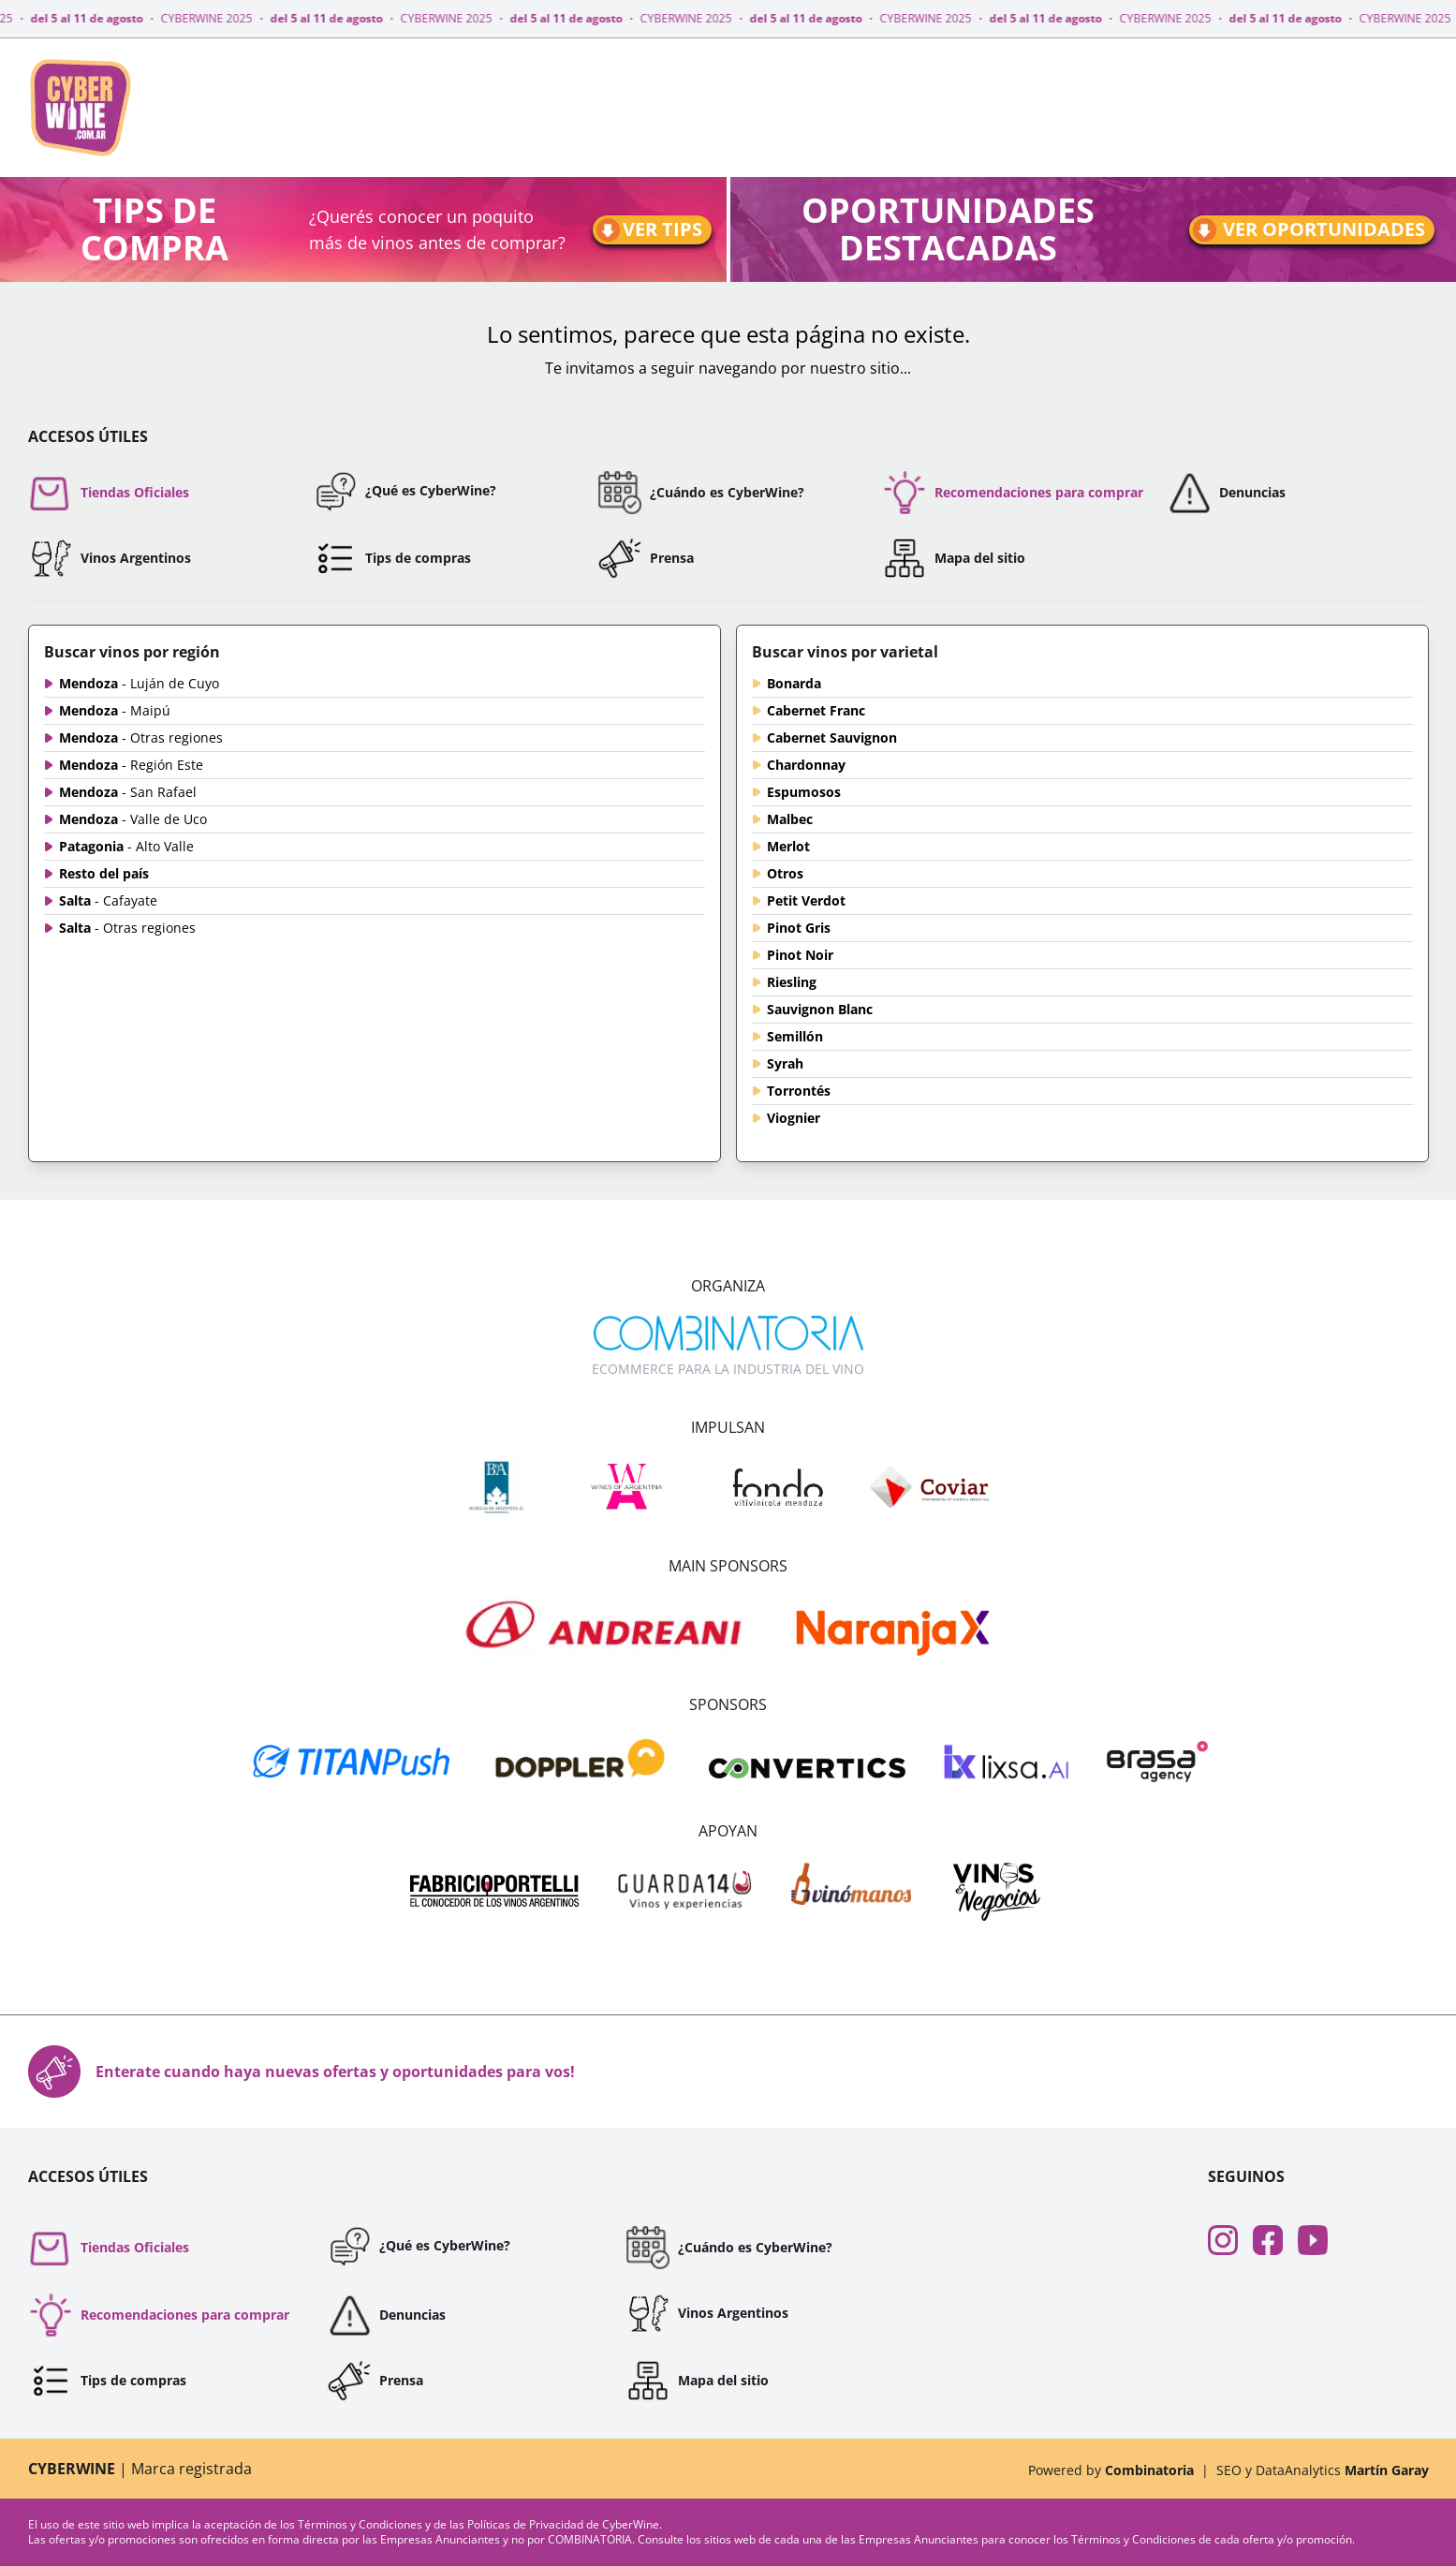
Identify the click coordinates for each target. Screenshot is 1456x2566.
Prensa (645, 558)
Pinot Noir (800, 955)
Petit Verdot (806, 900)
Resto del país (104, 873)
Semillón (795, 1036)
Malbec (790, 819)
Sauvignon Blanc (820, 1009)
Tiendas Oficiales (108, 492)
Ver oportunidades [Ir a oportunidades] (1307, 229)
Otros (785, 873)
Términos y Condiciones (361, 2524)
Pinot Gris (799, 927)
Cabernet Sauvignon (832, 737)
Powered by (1111, 2470)
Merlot (788, 846)
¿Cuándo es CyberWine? (700, 492)
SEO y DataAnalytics (1322, 2470)
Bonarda (794, 683)
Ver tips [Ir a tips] (648, 229)
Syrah (785, 1063)
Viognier (793, 1118)
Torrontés (799, 1090)
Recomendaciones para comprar (1012, 492)
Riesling (791, 982)
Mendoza (139, 683)
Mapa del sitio (953, 558)
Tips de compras (392, 558)
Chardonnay (806, 765)
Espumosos (804, 792)
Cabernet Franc (816, 710)
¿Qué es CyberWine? (404, 490)
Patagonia (126, 846)
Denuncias (1226, 492)
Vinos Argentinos (109, 558)
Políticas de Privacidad (526, 2524)
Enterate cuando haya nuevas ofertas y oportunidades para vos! (301, 2071)
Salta (108, 900)
